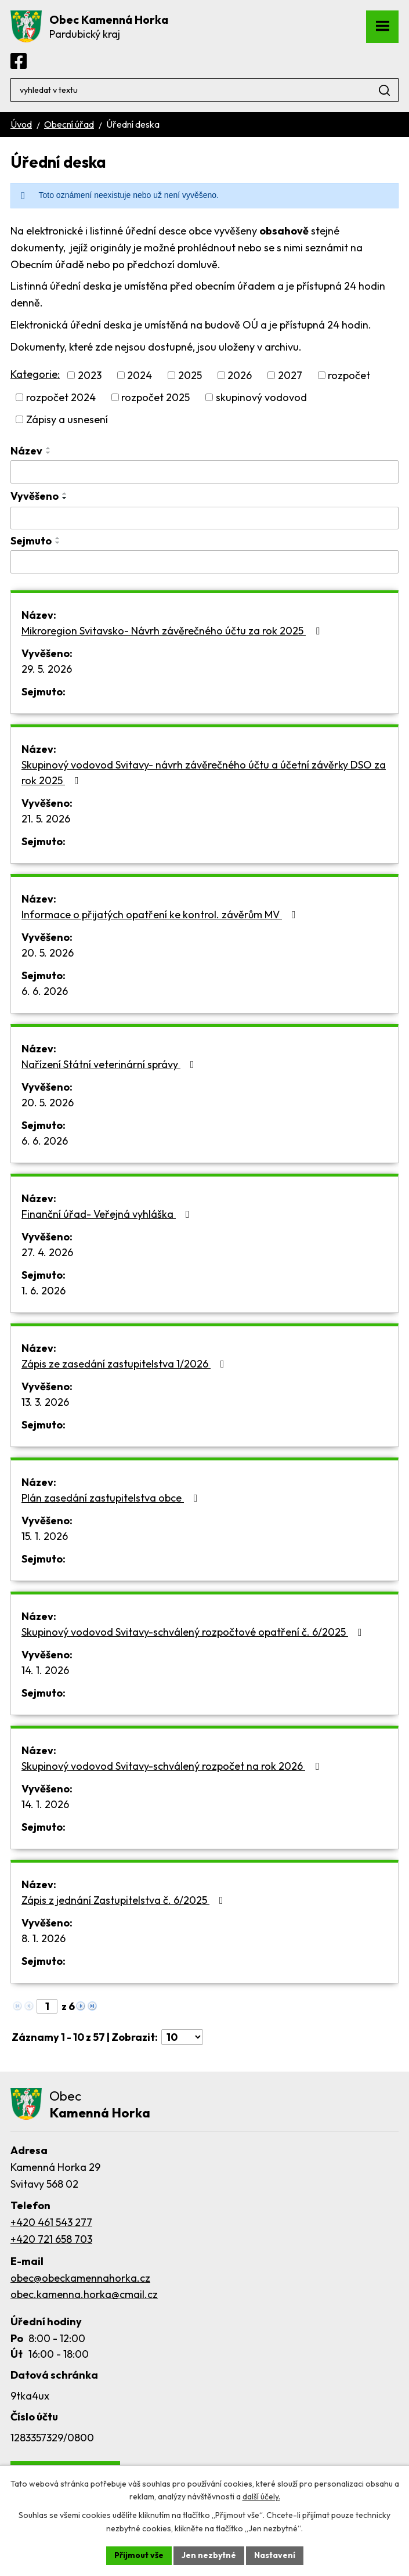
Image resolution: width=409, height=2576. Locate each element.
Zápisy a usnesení (67, 419)
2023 (90, 375)
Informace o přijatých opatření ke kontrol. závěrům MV (161, 914)
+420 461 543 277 (51, 2222)
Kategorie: (35, 374)
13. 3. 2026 (45, 1402)
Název (26, 450)
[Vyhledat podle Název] (204, 472)
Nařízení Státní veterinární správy (110, 1064)
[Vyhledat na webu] (204, 90)
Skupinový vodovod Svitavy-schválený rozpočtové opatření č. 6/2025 (194, 1632)
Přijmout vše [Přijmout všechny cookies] (139, 2555)
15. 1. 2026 (44, 1536)
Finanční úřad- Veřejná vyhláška (107, 1214)
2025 (190, 375)
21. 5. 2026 (45, 818)
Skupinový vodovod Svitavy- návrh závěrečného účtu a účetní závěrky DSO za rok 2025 (203, 772)
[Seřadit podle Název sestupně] (48, 452)
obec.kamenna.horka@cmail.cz (84, 2294)
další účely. (261, 2497)
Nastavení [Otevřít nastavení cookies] (274, 2555)
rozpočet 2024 (61, 397)
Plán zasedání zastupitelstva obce (111, 1498)
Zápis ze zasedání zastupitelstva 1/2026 (125, 1363)
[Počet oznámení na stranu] (182, 2037)
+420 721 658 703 (51, 2239)
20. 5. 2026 (47, 952)
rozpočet (349, 375)
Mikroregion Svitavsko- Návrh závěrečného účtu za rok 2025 (172, 630)
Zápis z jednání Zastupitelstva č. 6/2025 (124, 1900)
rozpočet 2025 (155, 397)
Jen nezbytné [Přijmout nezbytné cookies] (209, 2555)
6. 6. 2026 (44, 991)
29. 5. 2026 (46, 669)
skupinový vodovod (261, 397)
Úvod (21, 124)
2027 (290, 375)
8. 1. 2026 (43, 1938)
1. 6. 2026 (43, 1290)
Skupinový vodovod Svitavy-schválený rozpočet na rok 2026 (172, 1766)
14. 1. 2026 (45, 1670)
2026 (239, 375)
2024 (139, 375)
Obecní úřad (69, 124)
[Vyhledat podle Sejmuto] (204, 561)
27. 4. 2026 (47, 1252)
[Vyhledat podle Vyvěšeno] (204, 518)
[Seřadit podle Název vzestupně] (48, 448)
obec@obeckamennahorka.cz (80, 2278)
